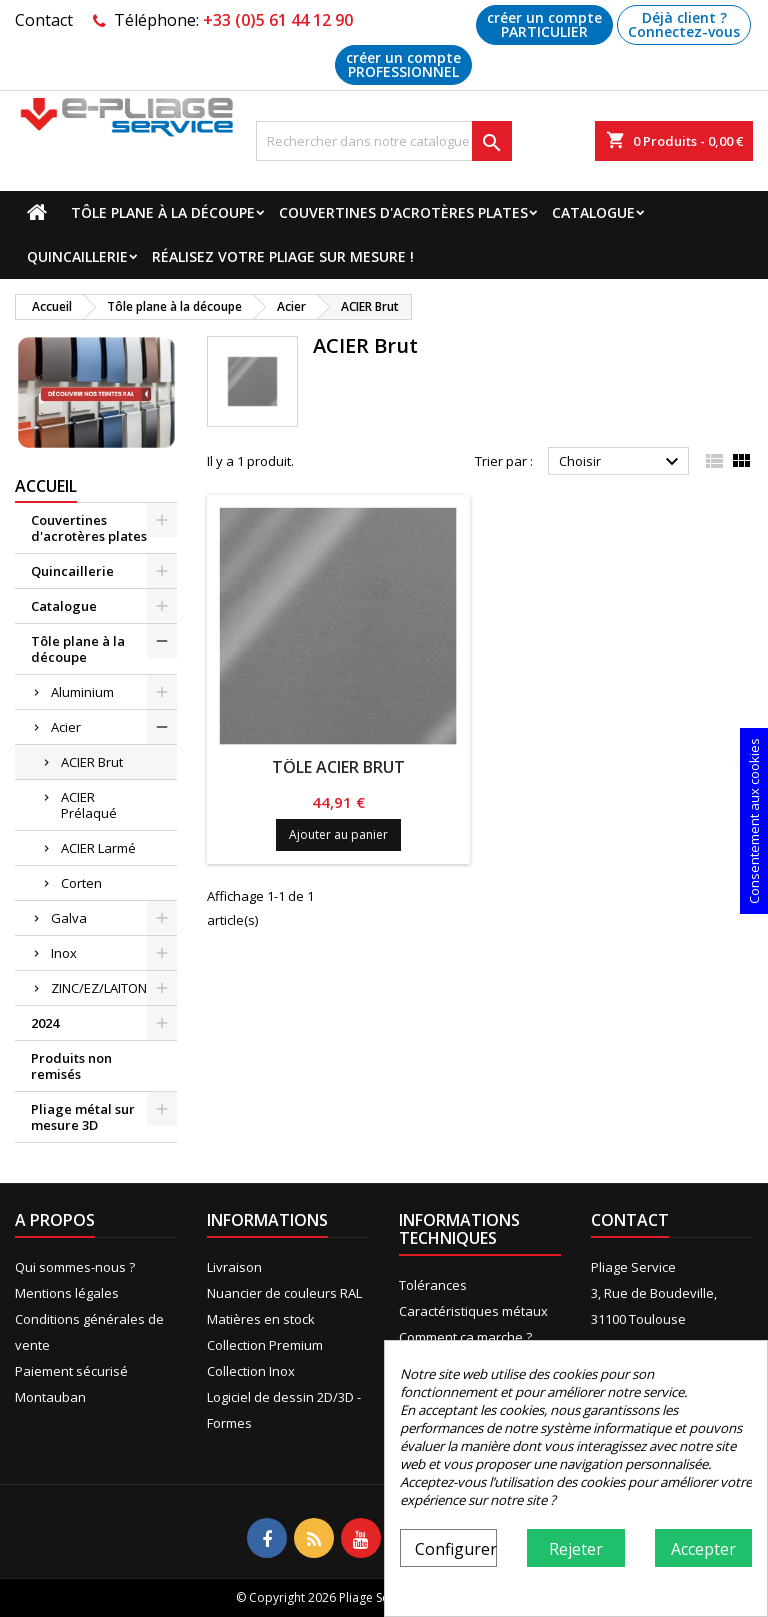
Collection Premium (265, 1345)
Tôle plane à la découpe (163, 212)
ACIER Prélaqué (89, 805)
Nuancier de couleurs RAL (284, 1293)
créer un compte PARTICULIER (544, 24)
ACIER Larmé (98, 848)
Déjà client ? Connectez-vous (684, 24)
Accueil (46, 486)
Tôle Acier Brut (338, 767)
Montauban (50, 1397)
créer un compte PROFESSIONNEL (403, 64)
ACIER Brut (92, 762)
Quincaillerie (77, 256)
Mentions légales (67, 1293)
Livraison (234, 1267)
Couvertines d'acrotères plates (403, 212)
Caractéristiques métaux (473, 1311)
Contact (44, 20)
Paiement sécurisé (71, 1371)
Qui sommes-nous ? (75, 1267)
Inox (64, 953)
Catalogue (593, 212)
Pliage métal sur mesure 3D (83, 1117)
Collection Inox (251, 1371)
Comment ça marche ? (465, 1337)
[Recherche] (384, 141)
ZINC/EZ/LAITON (99, 988)
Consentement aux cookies (754, 821)
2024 (45, 1023)
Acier (66, 727)
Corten (81, 883)
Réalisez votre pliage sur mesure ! (283, 256)
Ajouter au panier (338, 834)
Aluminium (82, 692)
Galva (69, 918)
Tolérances (433, 1285)
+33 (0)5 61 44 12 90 (278, 20)
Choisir (621, 462)
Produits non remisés (71, 1066)
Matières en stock (261, 1319)
